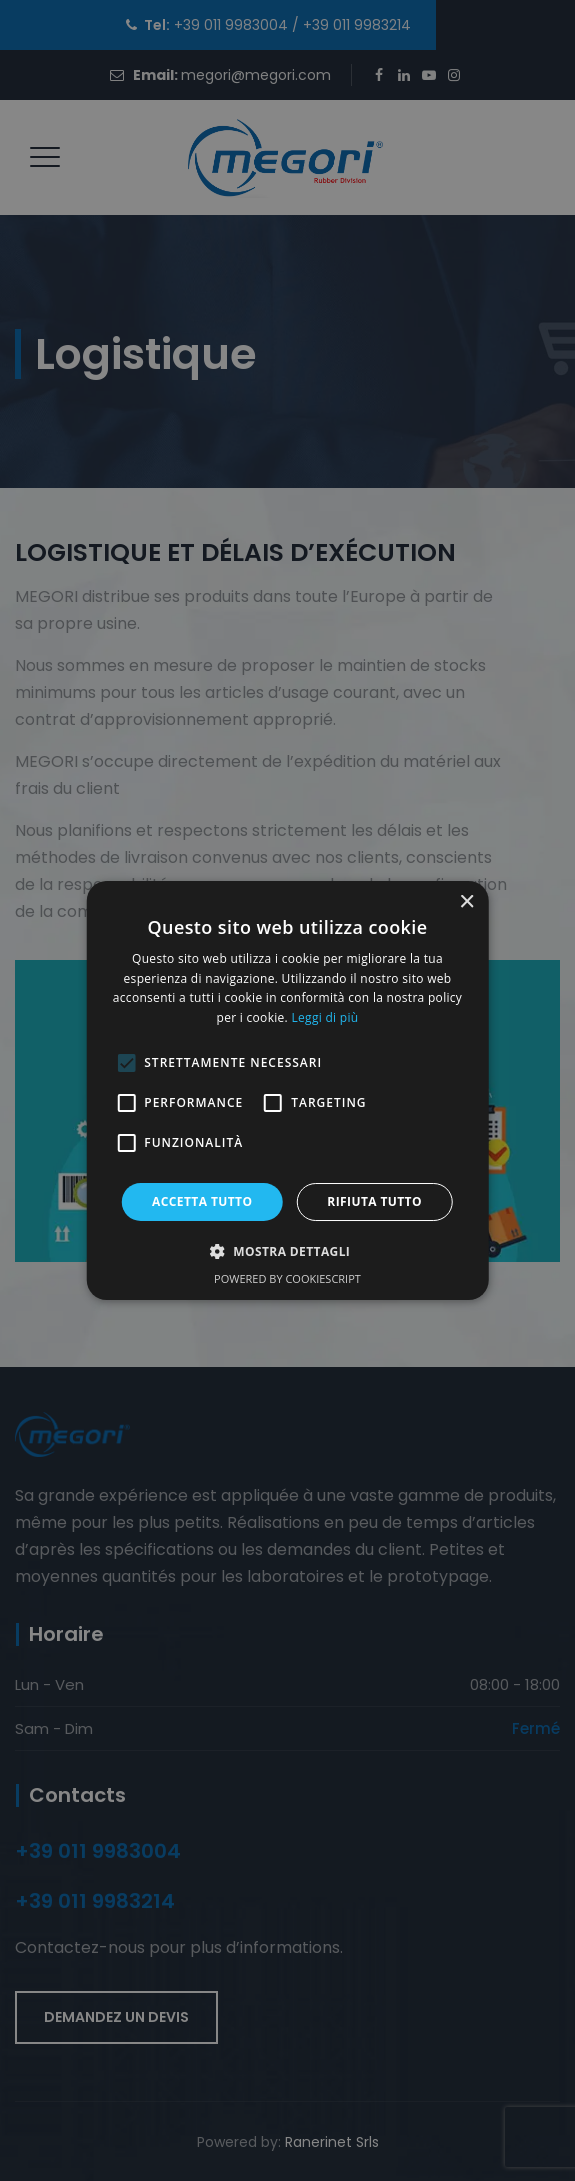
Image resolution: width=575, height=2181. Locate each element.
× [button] (466, 902)
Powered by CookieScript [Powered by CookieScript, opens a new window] (287, 1278)
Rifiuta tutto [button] (374, 1201)
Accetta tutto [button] (202, 1201)
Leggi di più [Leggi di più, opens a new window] (324, 1017)
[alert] (287, 1090)
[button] (288, 1251)
